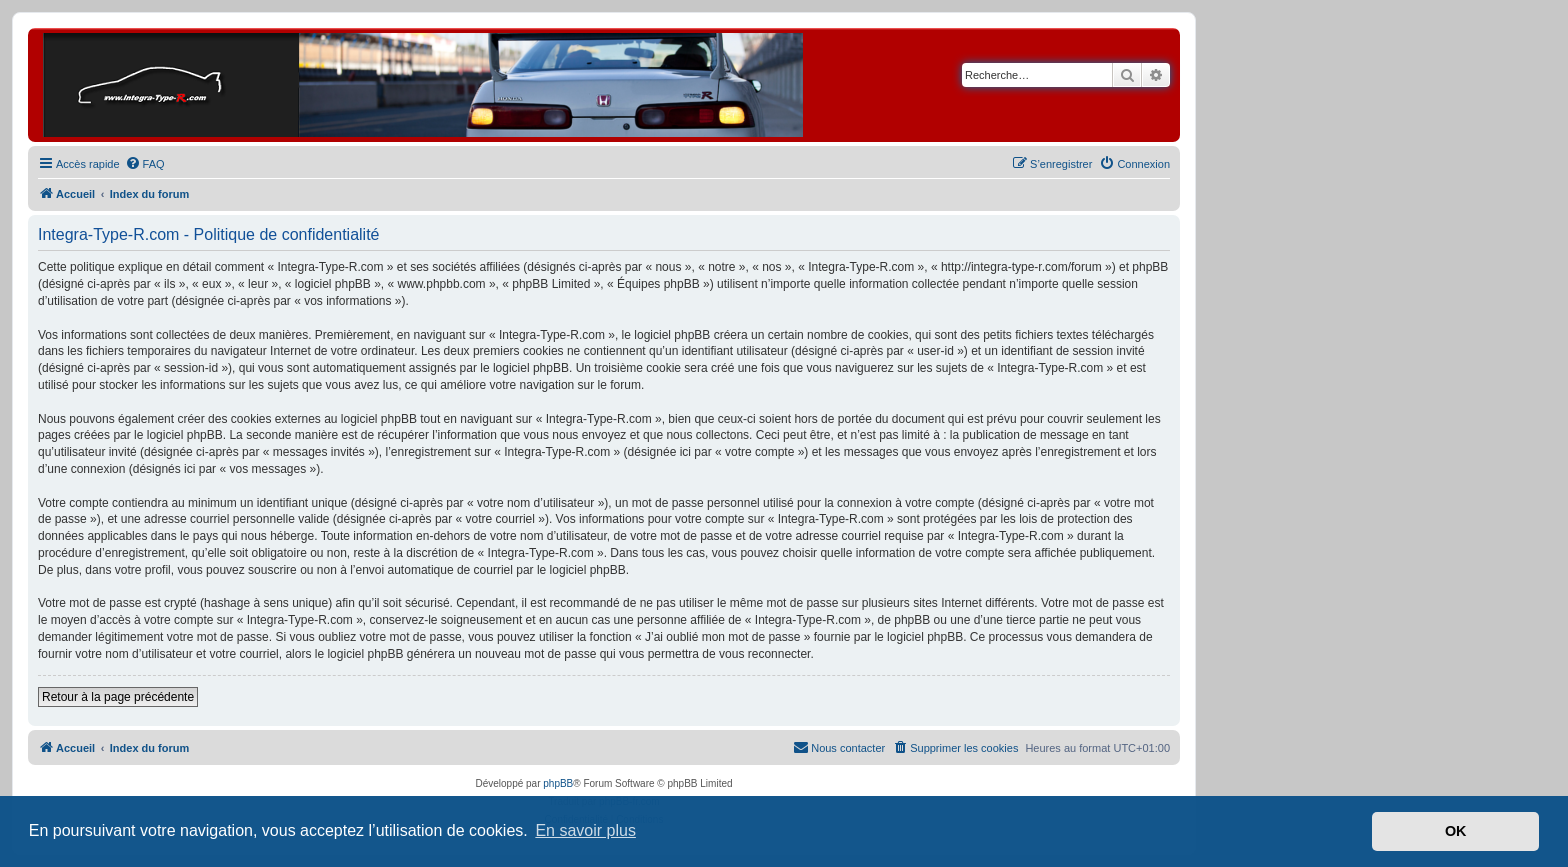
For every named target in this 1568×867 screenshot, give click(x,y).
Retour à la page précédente (118, 697)
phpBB (558, 783)
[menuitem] (145, 164)
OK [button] (1456, 831)
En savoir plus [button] (585, 830)
